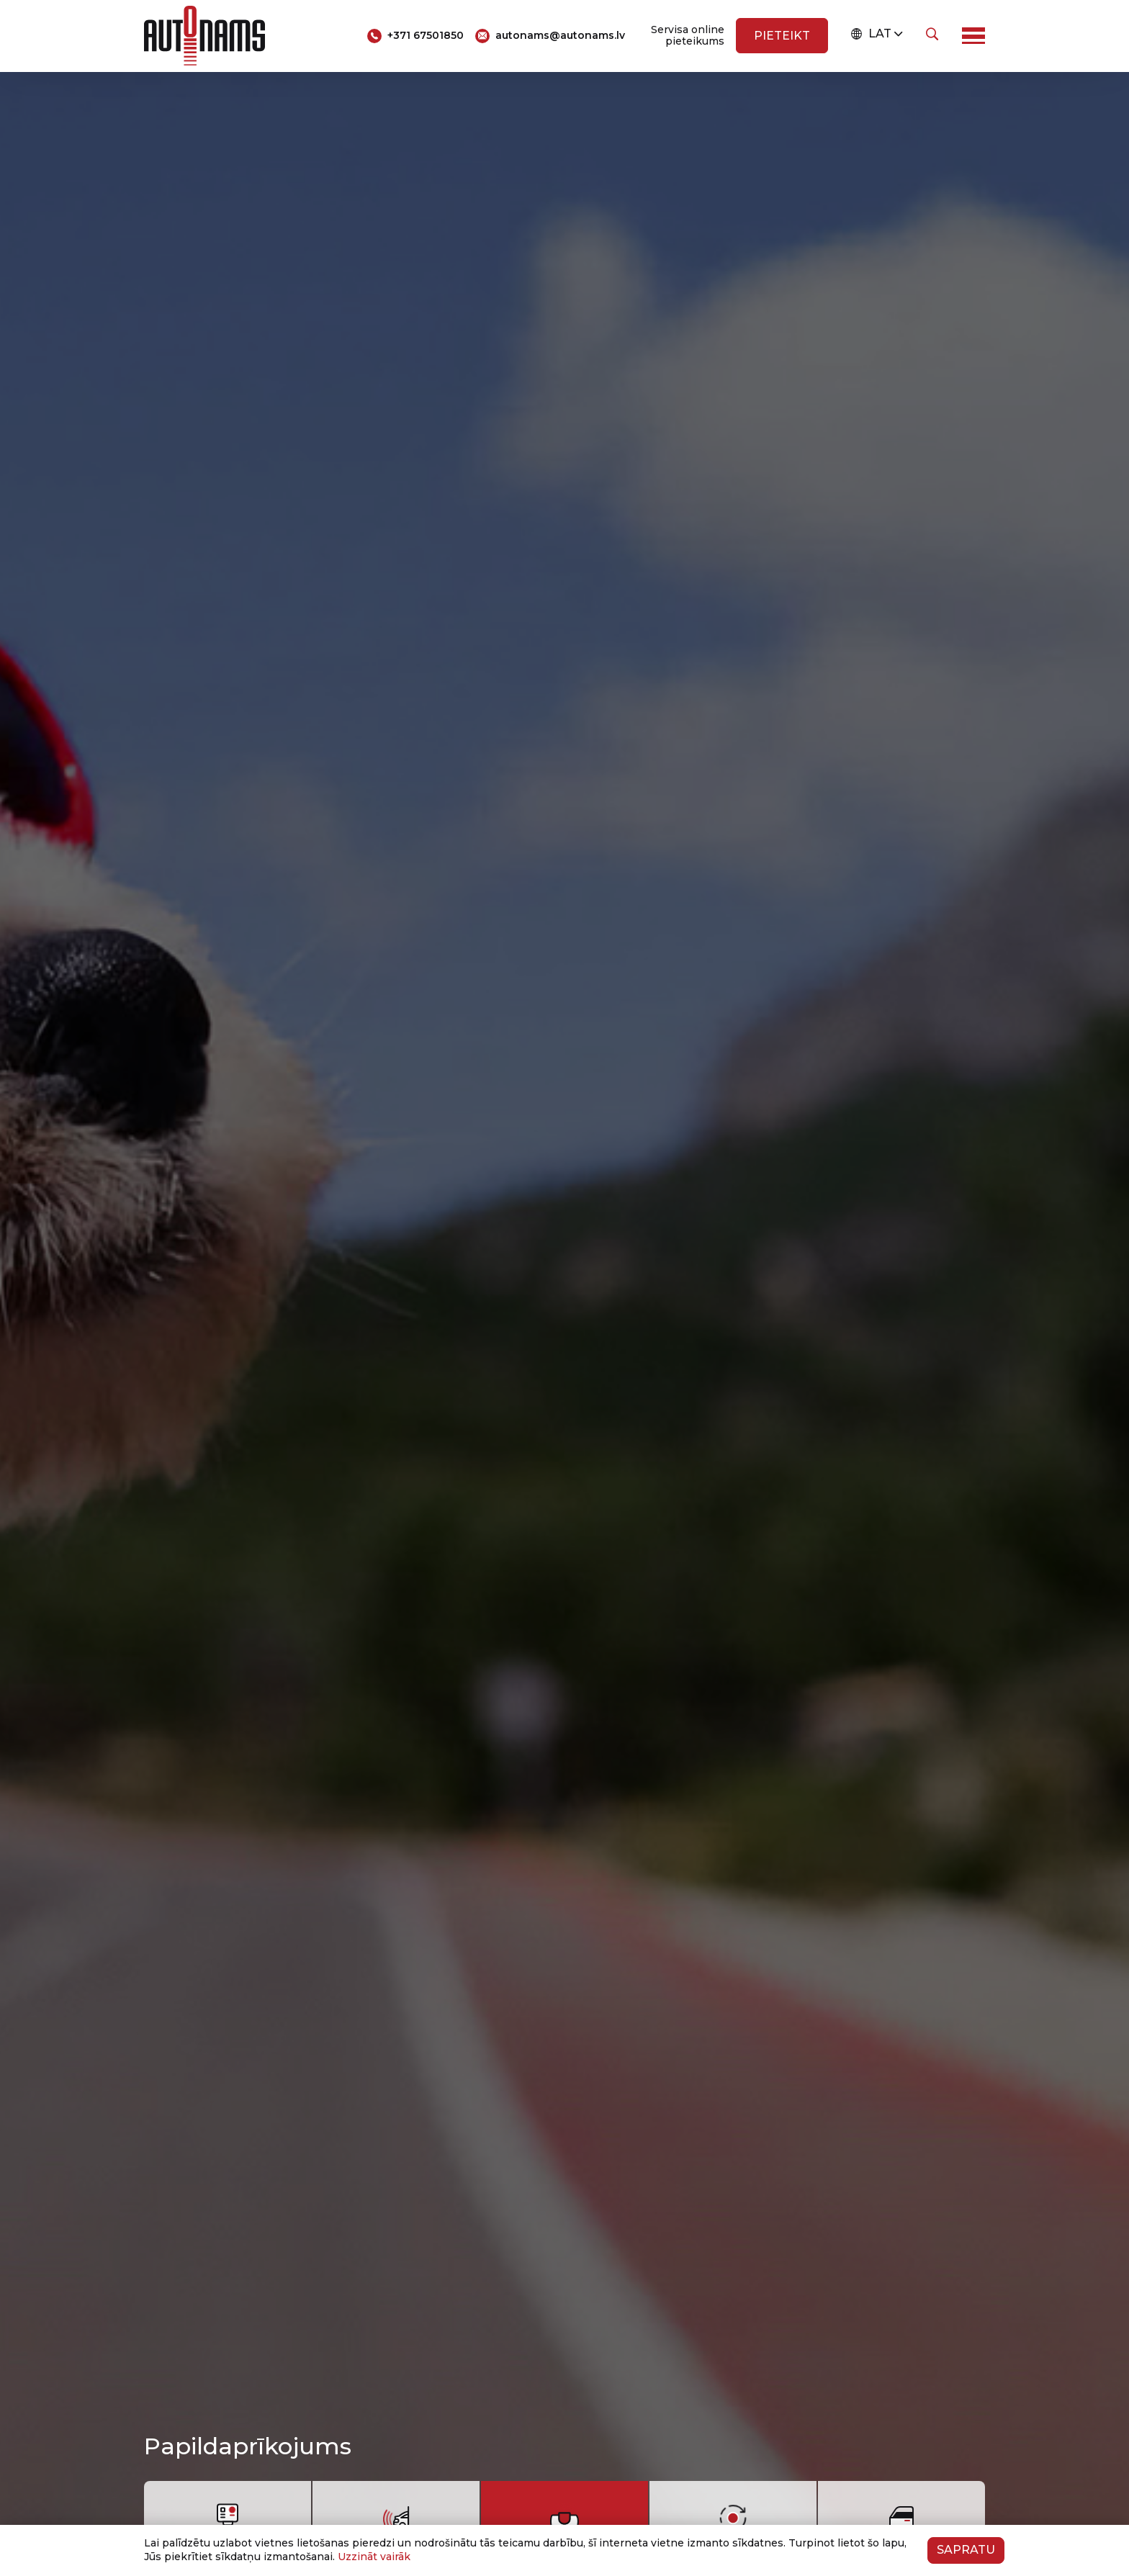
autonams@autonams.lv (560, 35)
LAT (871, 34)
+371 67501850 (425, 35)
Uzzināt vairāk (374, 2556)
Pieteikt (782, 35)
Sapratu (966, 2550)
